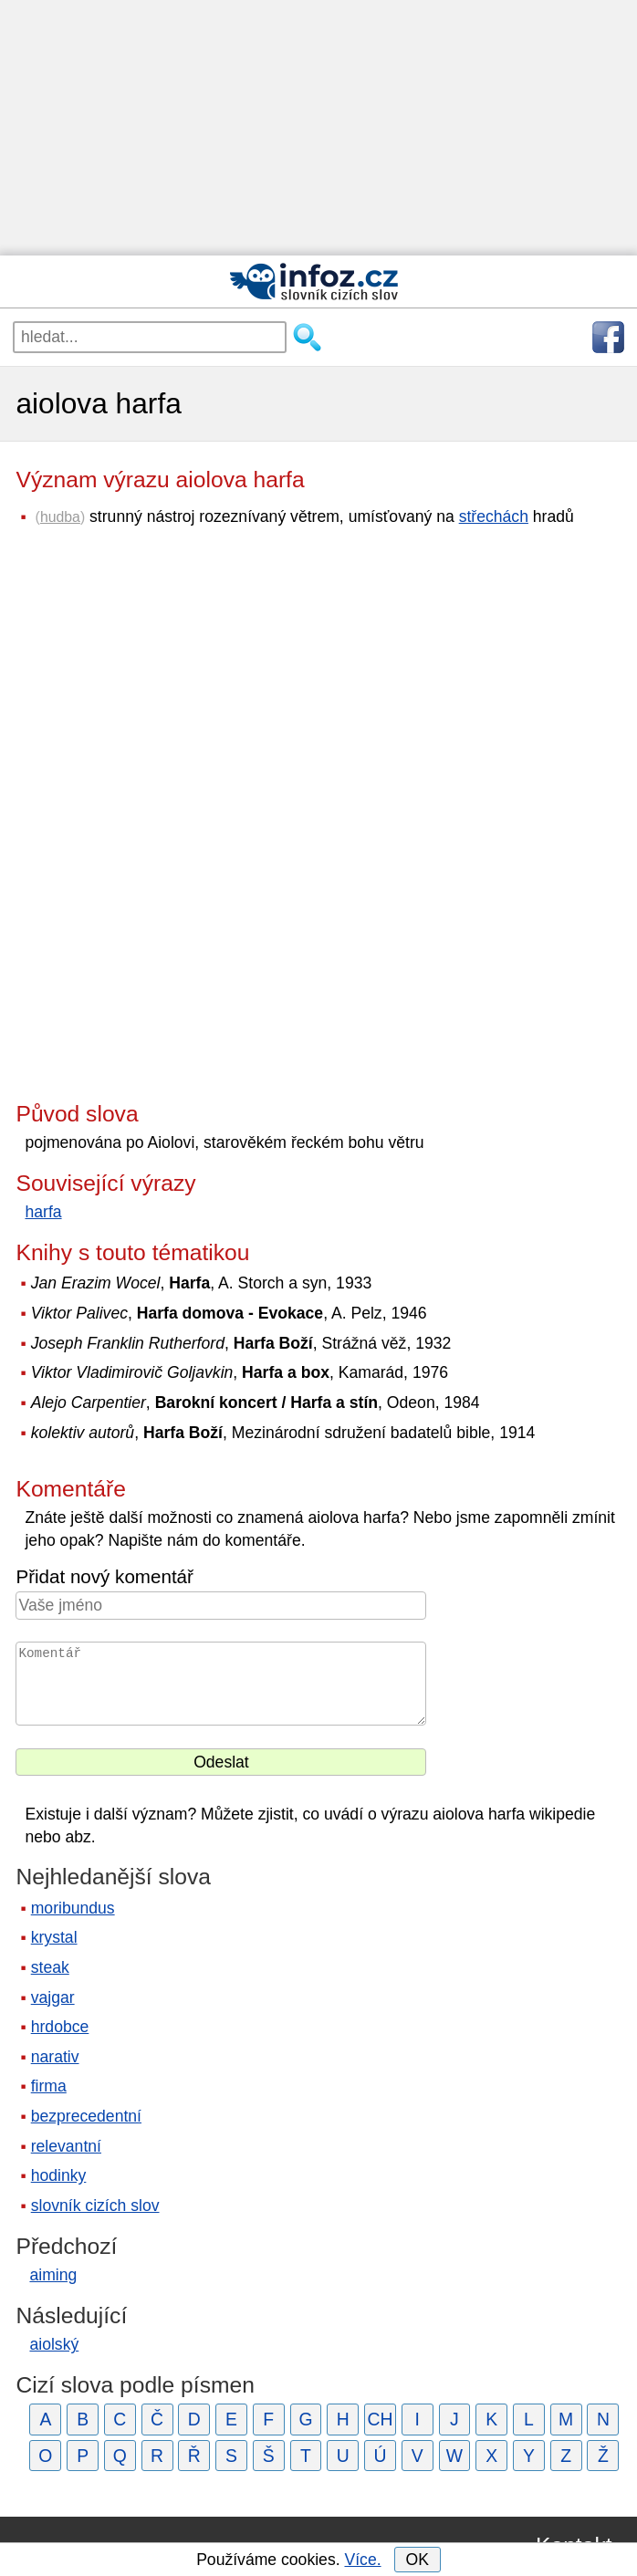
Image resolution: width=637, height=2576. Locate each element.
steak (50, 1967)
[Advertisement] (318, 128)
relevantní (66, 2146)
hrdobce (60, 2027)
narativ (55, 2057)
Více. (362, 2559)
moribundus (73, 1908)
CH (380, 2419)
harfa (43, 1212)
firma (49, 2086)
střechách (493, 516)
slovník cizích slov (95, 2205)
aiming (53, 2275)
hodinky (59, 2175)
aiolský (53, 2344)
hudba (60, 517)
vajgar (53, 1997)
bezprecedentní (86, 2116)
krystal (54, 1937)
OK (416, 2559)
